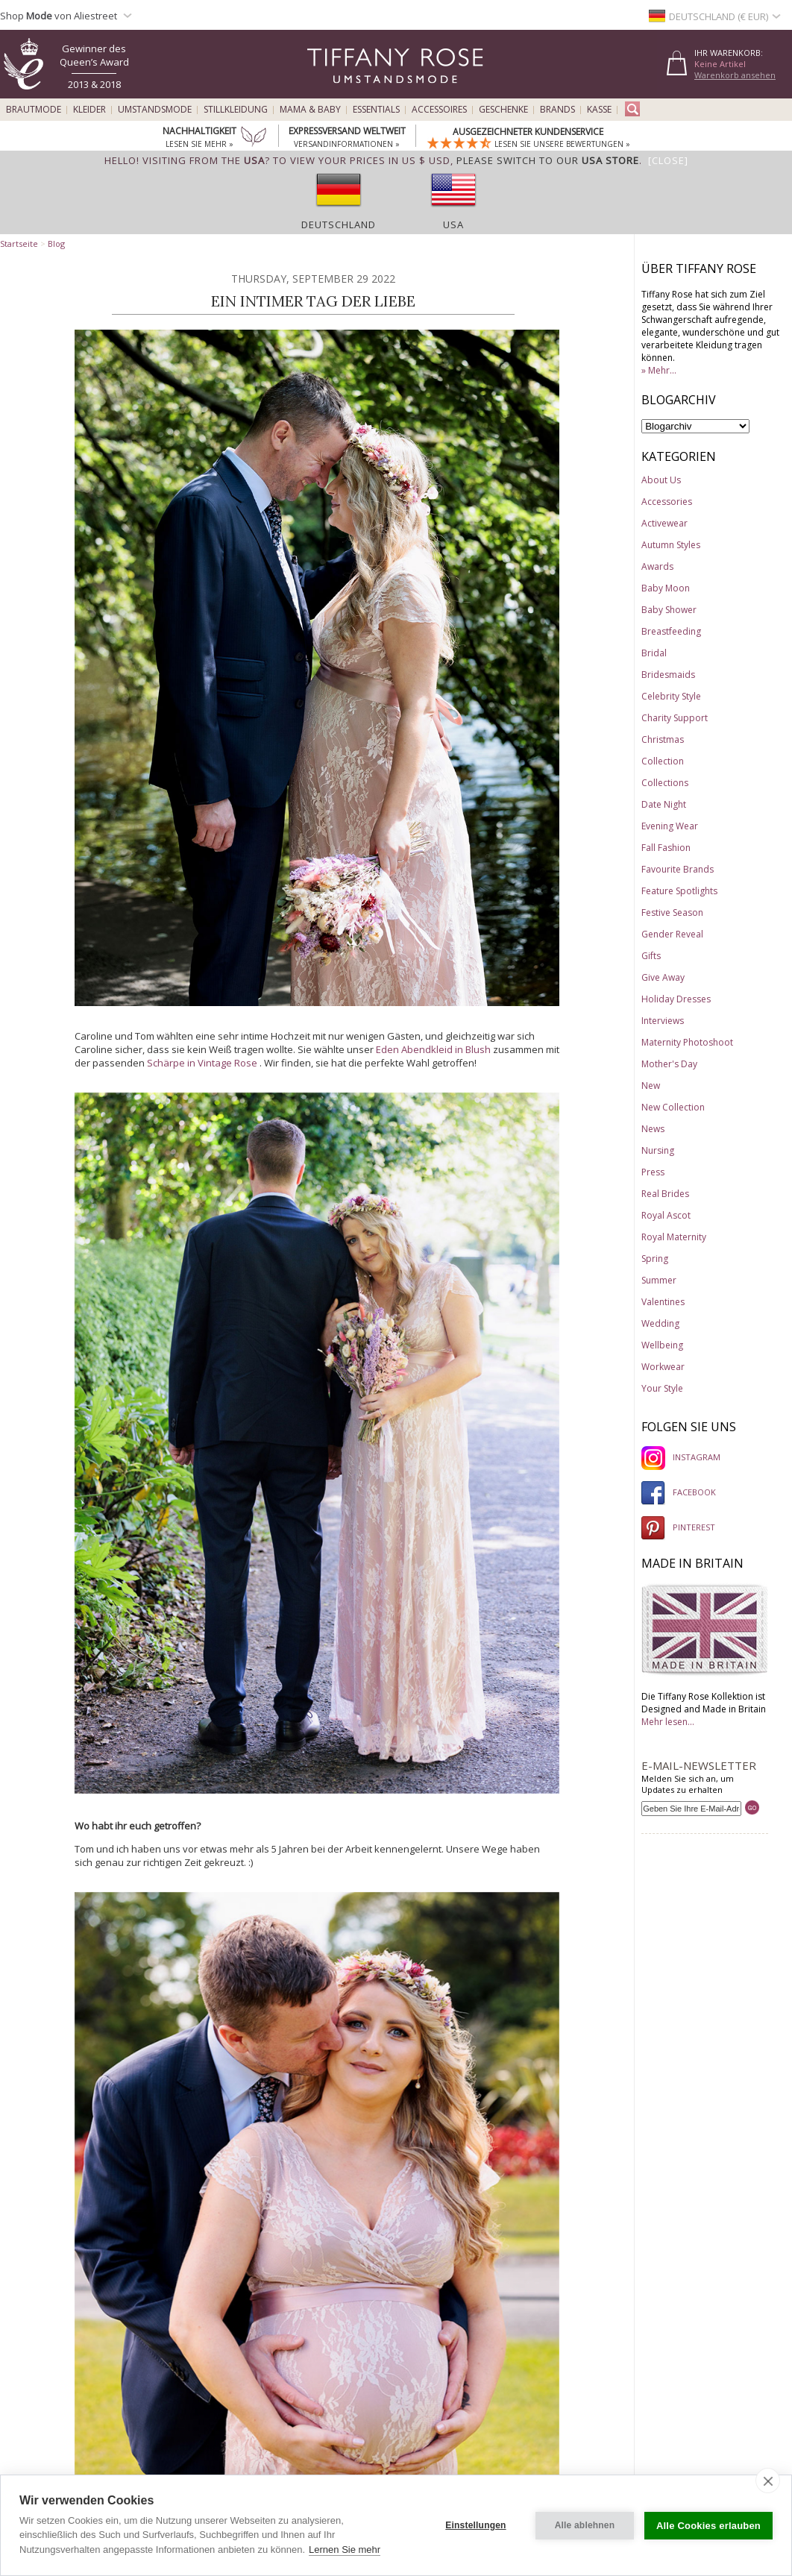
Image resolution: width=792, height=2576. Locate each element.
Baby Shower (669, 609)
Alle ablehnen (585, 2525)
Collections (664, 782)
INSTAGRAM (680, 1457)
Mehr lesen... (667, 1721)
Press (652, 1172)
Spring (654, 1258)
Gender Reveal (672, 934)
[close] (767, 2480)
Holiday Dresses (676, 999)
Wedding (660, 1323)
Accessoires (439, 109)
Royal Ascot (666, 1215)
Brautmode (33, 109)
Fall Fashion (666, 847)
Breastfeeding (671, 631)
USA (453, 224)
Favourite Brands (677, 869)
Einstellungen (475, 2525)
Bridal (654, 653)
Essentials (376, 109)
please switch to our (547, 160)
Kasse (599, 109)
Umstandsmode (155, 109)
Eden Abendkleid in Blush (433, 1049)
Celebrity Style (671, 696)
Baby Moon (665, 588)
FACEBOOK (678, 1492)
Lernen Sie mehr (344, 2549)
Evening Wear (669, 826)
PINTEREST (678, 1527)
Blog (56, 243)
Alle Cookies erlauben (708, 2525)
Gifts (651, 955)
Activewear (664, 523)
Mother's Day (669, 1064)
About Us (661, 480)
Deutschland (338, 224)
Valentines (663, 1301)
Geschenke (503, 109)
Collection (662, 761)
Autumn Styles (670, 544)
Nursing (657, 1150)
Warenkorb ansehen (735, 75)
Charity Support (674, 717)
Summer (658, 1280)
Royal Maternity (673, 1237)
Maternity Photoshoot (687, 1042)
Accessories (666, 501)
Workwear (663, 1366)
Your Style (662, 1388)
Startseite (19, 243)
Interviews (662, 1020)
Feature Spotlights (679, 891)
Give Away (663, 977)
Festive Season (672, 912)
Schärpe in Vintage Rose (202, 1062)
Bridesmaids (668, 674)
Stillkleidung (236, 109)
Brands (557, 109)
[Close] (668, 160)
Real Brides (665, 1193)
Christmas (662, 739)
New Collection (673, 1107)
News (652, 1128)
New (650, 1085)
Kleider (89, 109)
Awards (657, 566)
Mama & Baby (310, 109)
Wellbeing (662, 1345)
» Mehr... (658, 370)
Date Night (663, 804)
